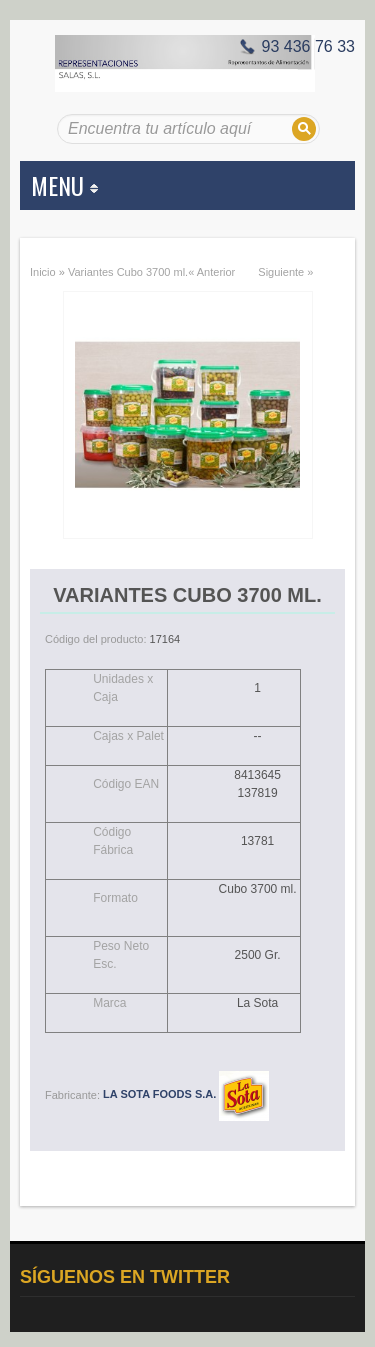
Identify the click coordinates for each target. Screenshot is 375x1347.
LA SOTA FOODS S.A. (186, 1094)
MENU (64, 185)
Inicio (43, 272)
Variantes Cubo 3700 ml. (128, 272)
